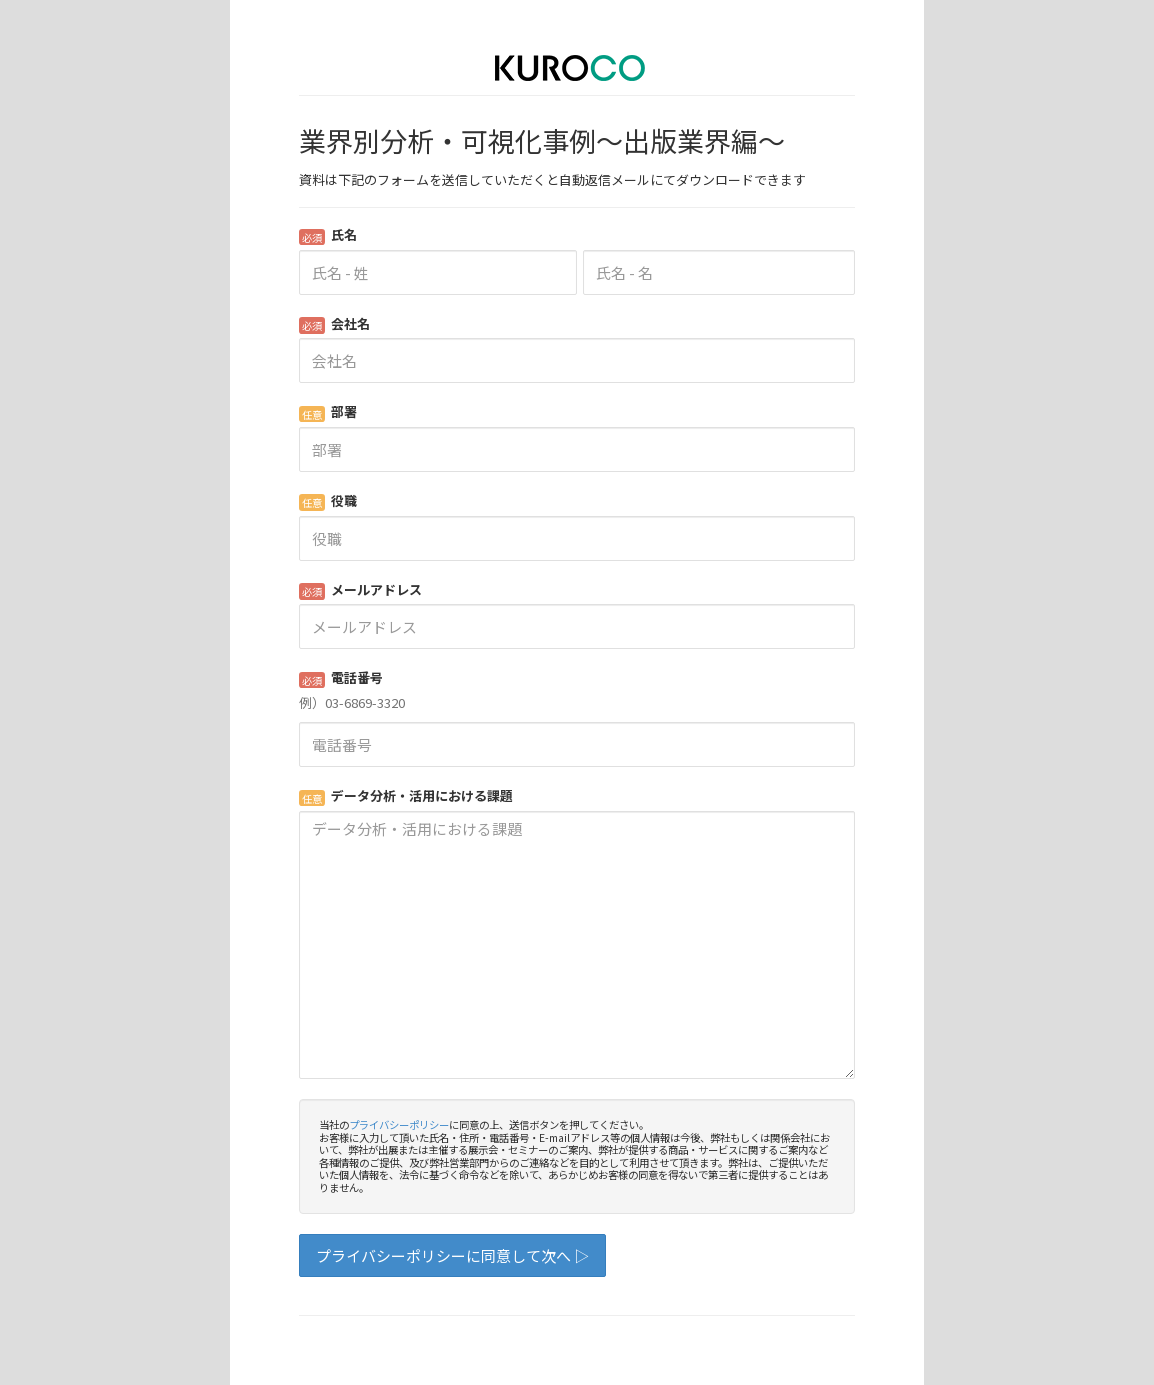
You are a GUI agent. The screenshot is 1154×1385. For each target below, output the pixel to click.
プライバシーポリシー (399, 1124)
